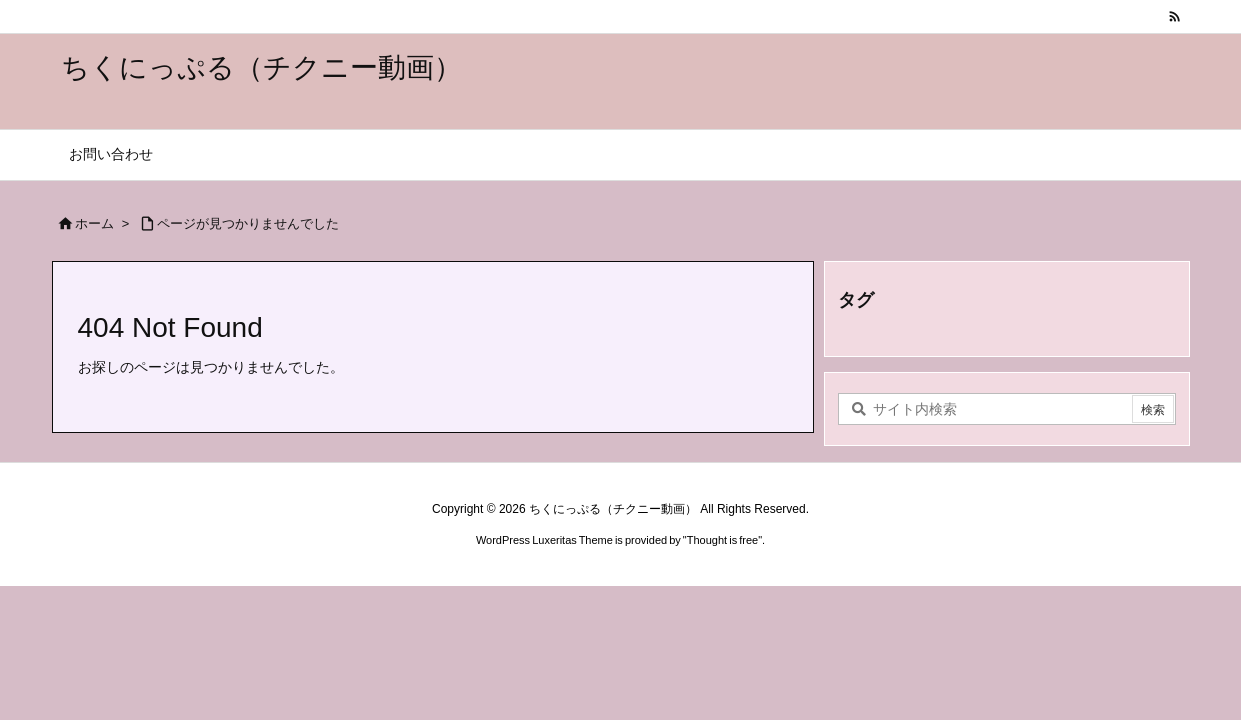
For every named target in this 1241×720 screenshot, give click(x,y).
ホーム (94, 223)
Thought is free (722, 540)
